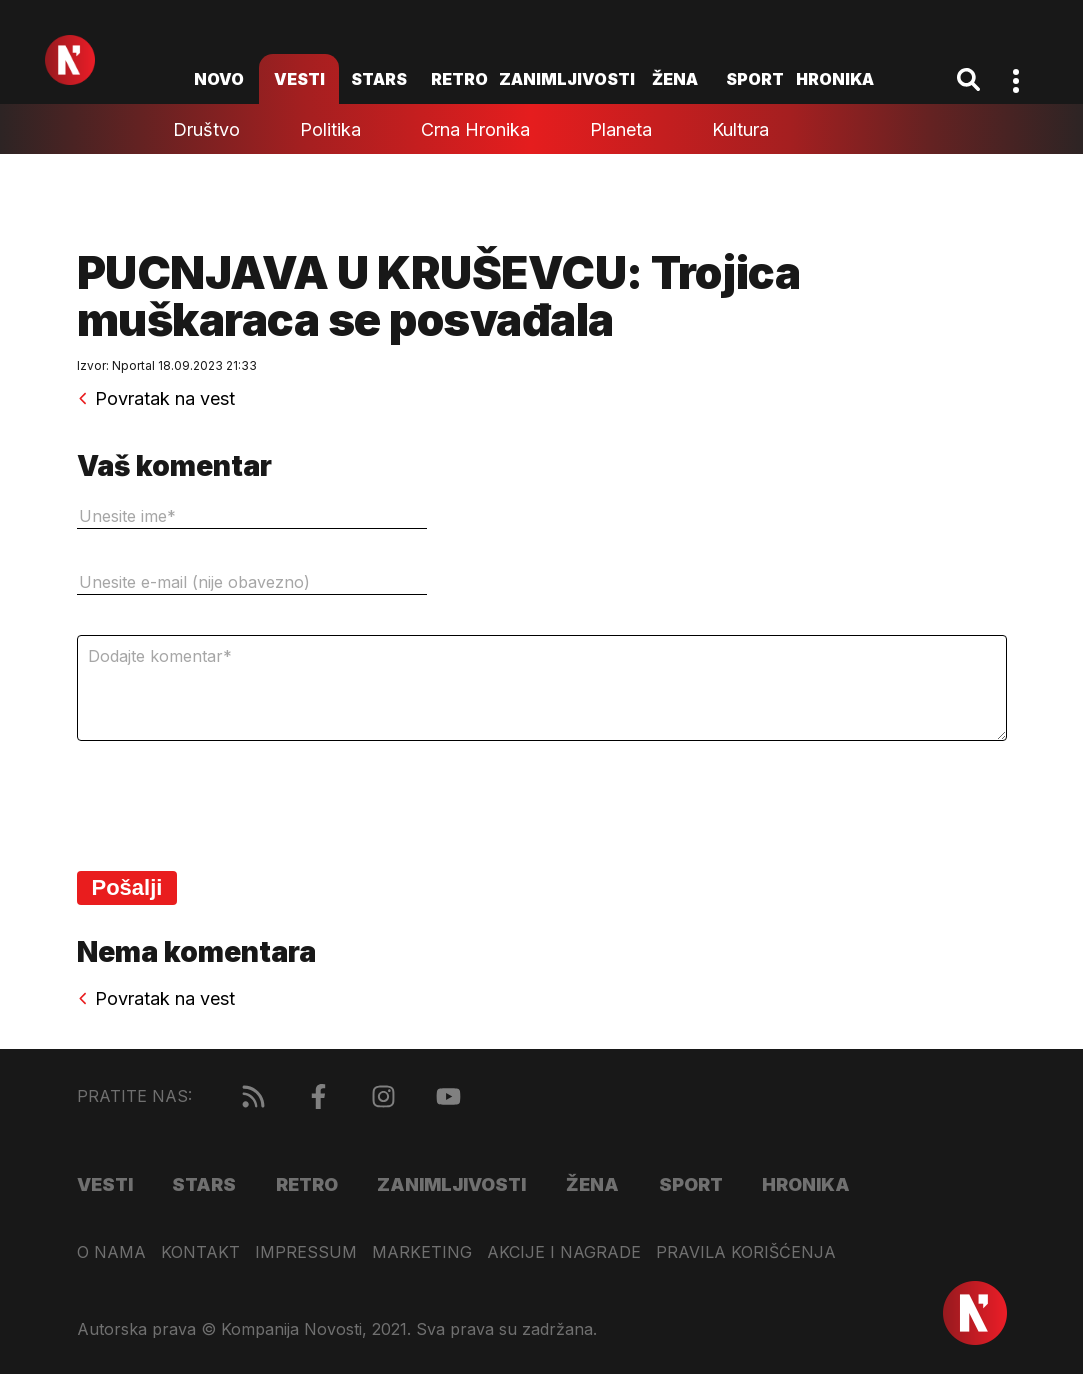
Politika (330, 129)
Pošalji (127, 887)
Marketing (422, 1252)
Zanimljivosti (567, 79)
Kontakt (200, 1252)
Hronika (835, 79)
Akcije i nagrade (564, 1252)
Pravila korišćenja (746, 1252)
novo (219, 79)
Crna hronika (475, 129)
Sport (755, 79)
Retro (459, 79)
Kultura (740, 129)
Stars (379, 79)
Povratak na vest (156, 399)
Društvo (206, 129)
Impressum (306, 1252)
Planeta (621, 129)
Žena (675, 79)
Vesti (299, 79)
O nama (111, 1252)
